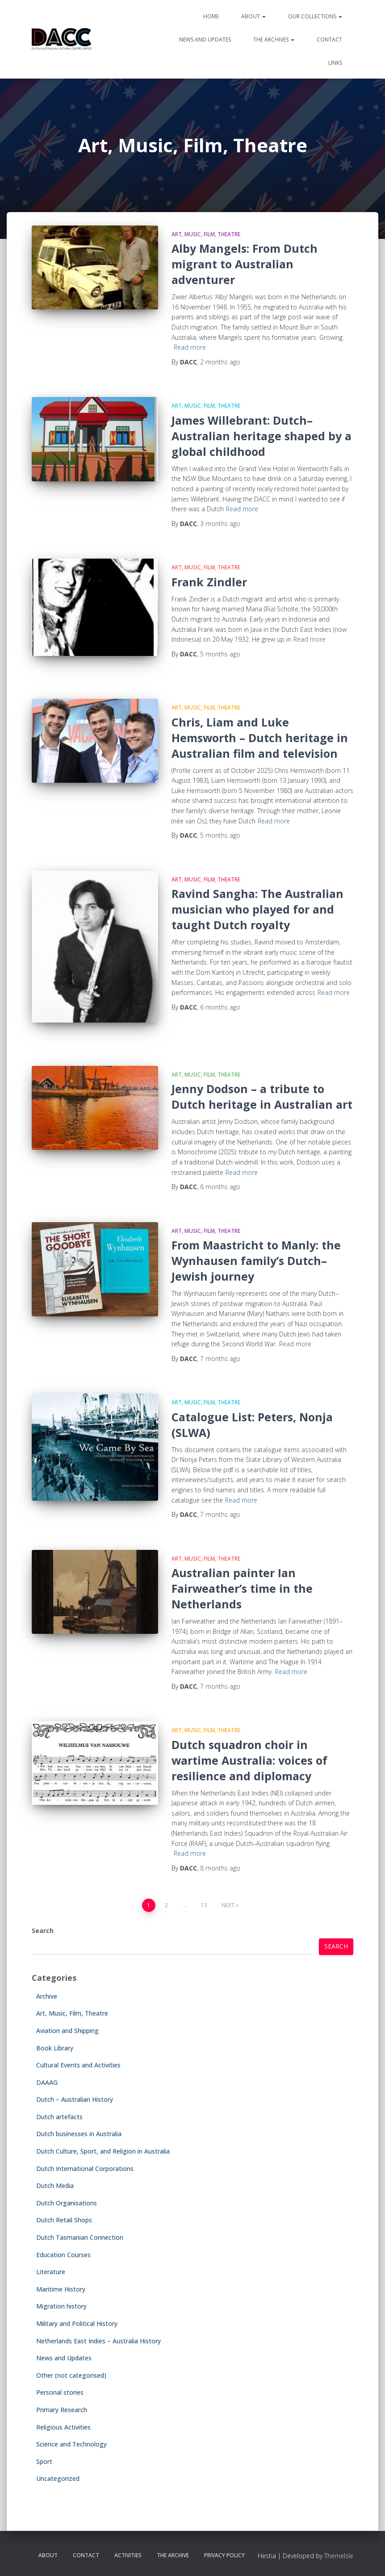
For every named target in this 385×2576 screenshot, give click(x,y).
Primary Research (61, 2409)
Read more (190, 347)
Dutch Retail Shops (64, 2220)
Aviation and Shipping (67, 2030)
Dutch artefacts (59, 2117)
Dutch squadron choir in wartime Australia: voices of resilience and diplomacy (249, 1760)
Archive (46, 1996)
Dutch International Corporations (85, 2168)
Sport (44, 2461)
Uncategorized (58, 2478)
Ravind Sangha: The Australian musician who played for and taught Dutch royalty (257, 909)
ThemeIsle (338, 2555)
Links (335, 63)
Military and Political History (76, 2323)
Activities (128, 2555)
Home (211, 16)
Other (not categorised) (71, 2375)
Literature (50, 2271)
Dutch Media (55, 2185)
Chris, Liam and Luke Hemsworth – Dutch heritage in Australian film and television (260, 737)
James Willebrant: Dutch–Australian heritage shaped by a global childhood (262, 436)
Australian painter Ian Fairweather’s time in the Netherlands (242, 1588)
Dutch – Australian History (74, 2099)
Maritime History (60, 2289)
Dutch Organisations (66, 2203)
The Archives (273, 39)
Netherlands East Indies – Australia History (98, 2341)
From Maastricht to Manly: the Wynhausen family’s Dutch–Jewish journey (256, 1260)
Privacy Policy (224, 2555)
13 (204, 1905)
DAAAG (47, 2082)
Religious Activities (63, 2427)
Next (228, 1905)
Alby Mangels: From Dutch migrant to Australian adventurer (245, 264)
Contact (329, 39)
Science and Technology (71, 2444)
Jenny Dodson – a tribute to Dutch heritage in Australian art (262, 1096)
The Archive (173, 2555)
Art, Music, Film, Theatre (206, 234)
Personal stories (60, 2392)
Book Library (54, 2048)
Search (43, 1930)
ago (220, 362)
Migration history (61, 2306)
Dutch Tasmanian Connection (79, 2237)
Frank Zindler (209, 581)
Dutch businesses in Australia (78, 2133)
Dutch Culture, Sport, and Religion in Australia (103, 2151)
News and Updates (205, 39)
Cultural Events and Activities (78, 2065)
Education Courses (63, 2254)
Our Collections (315, 16)
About (253, 16)
